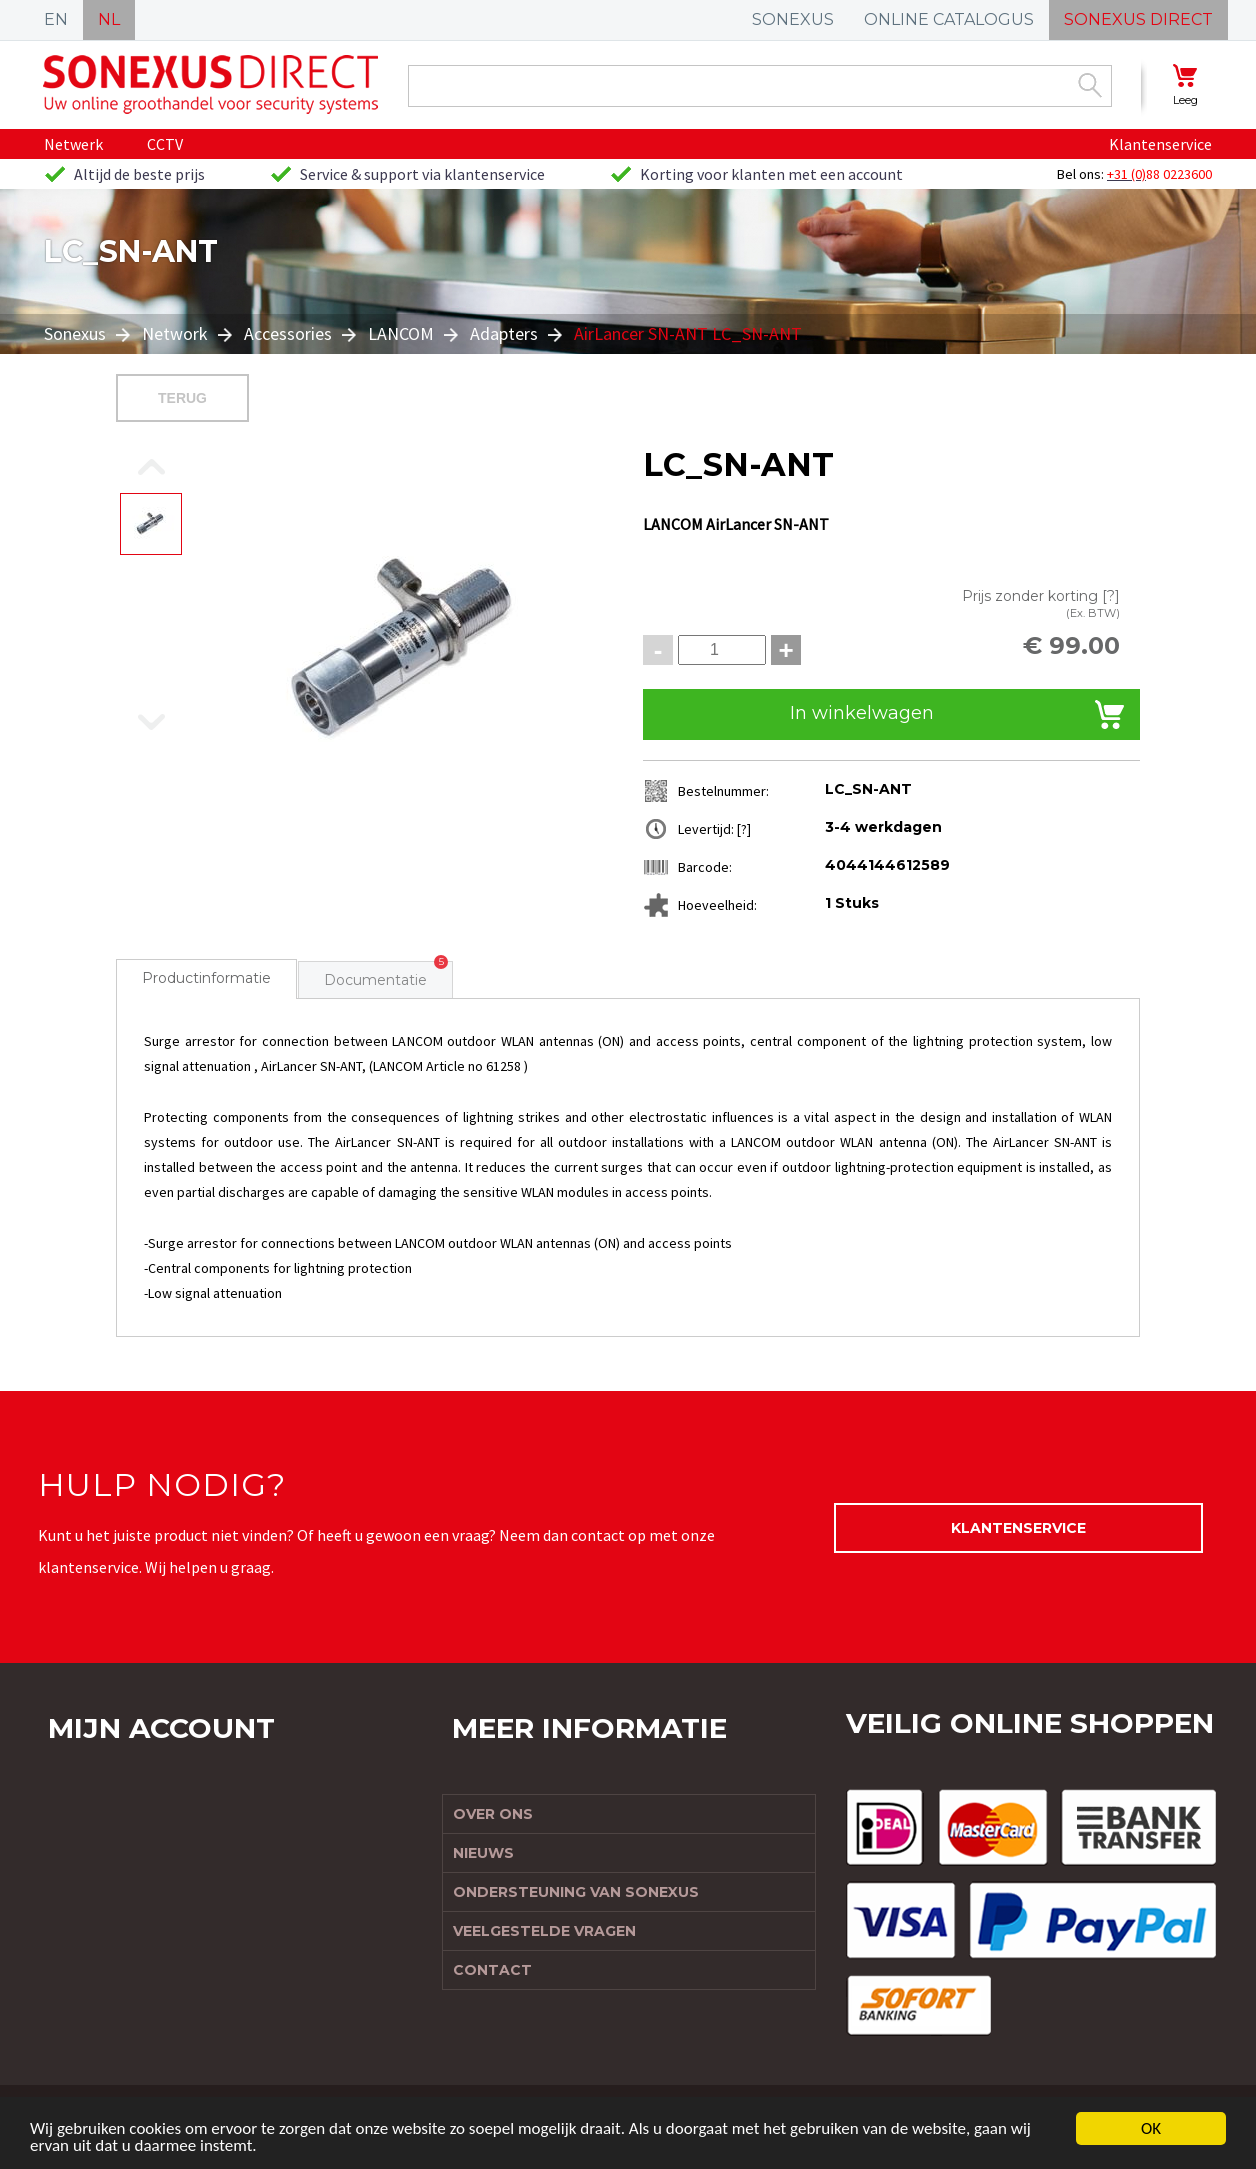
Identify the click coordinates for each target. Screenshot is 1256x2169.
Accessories (288, 333)
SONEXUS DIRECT (1138, 19)
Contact (492, 1970)
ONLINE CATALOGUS (949, 19)
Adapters (504, 333)
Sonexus (77, 333)
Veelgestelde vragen (544, 1931)
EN (56, 19)
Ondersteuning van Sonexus (576, 1892)
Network (175, 333)
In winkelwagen (862, 713)
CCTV (165, 144)
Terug (182, 398)
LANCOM (401, 333)
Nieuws (483, 1853)
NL (109, 19)
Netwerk (73, 144)
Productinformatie (206, 978)
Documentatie (375, 980)
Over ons (493, 1814)
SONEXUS (793, 19)
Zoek (1090, 85)
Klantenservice (1160, 144)
